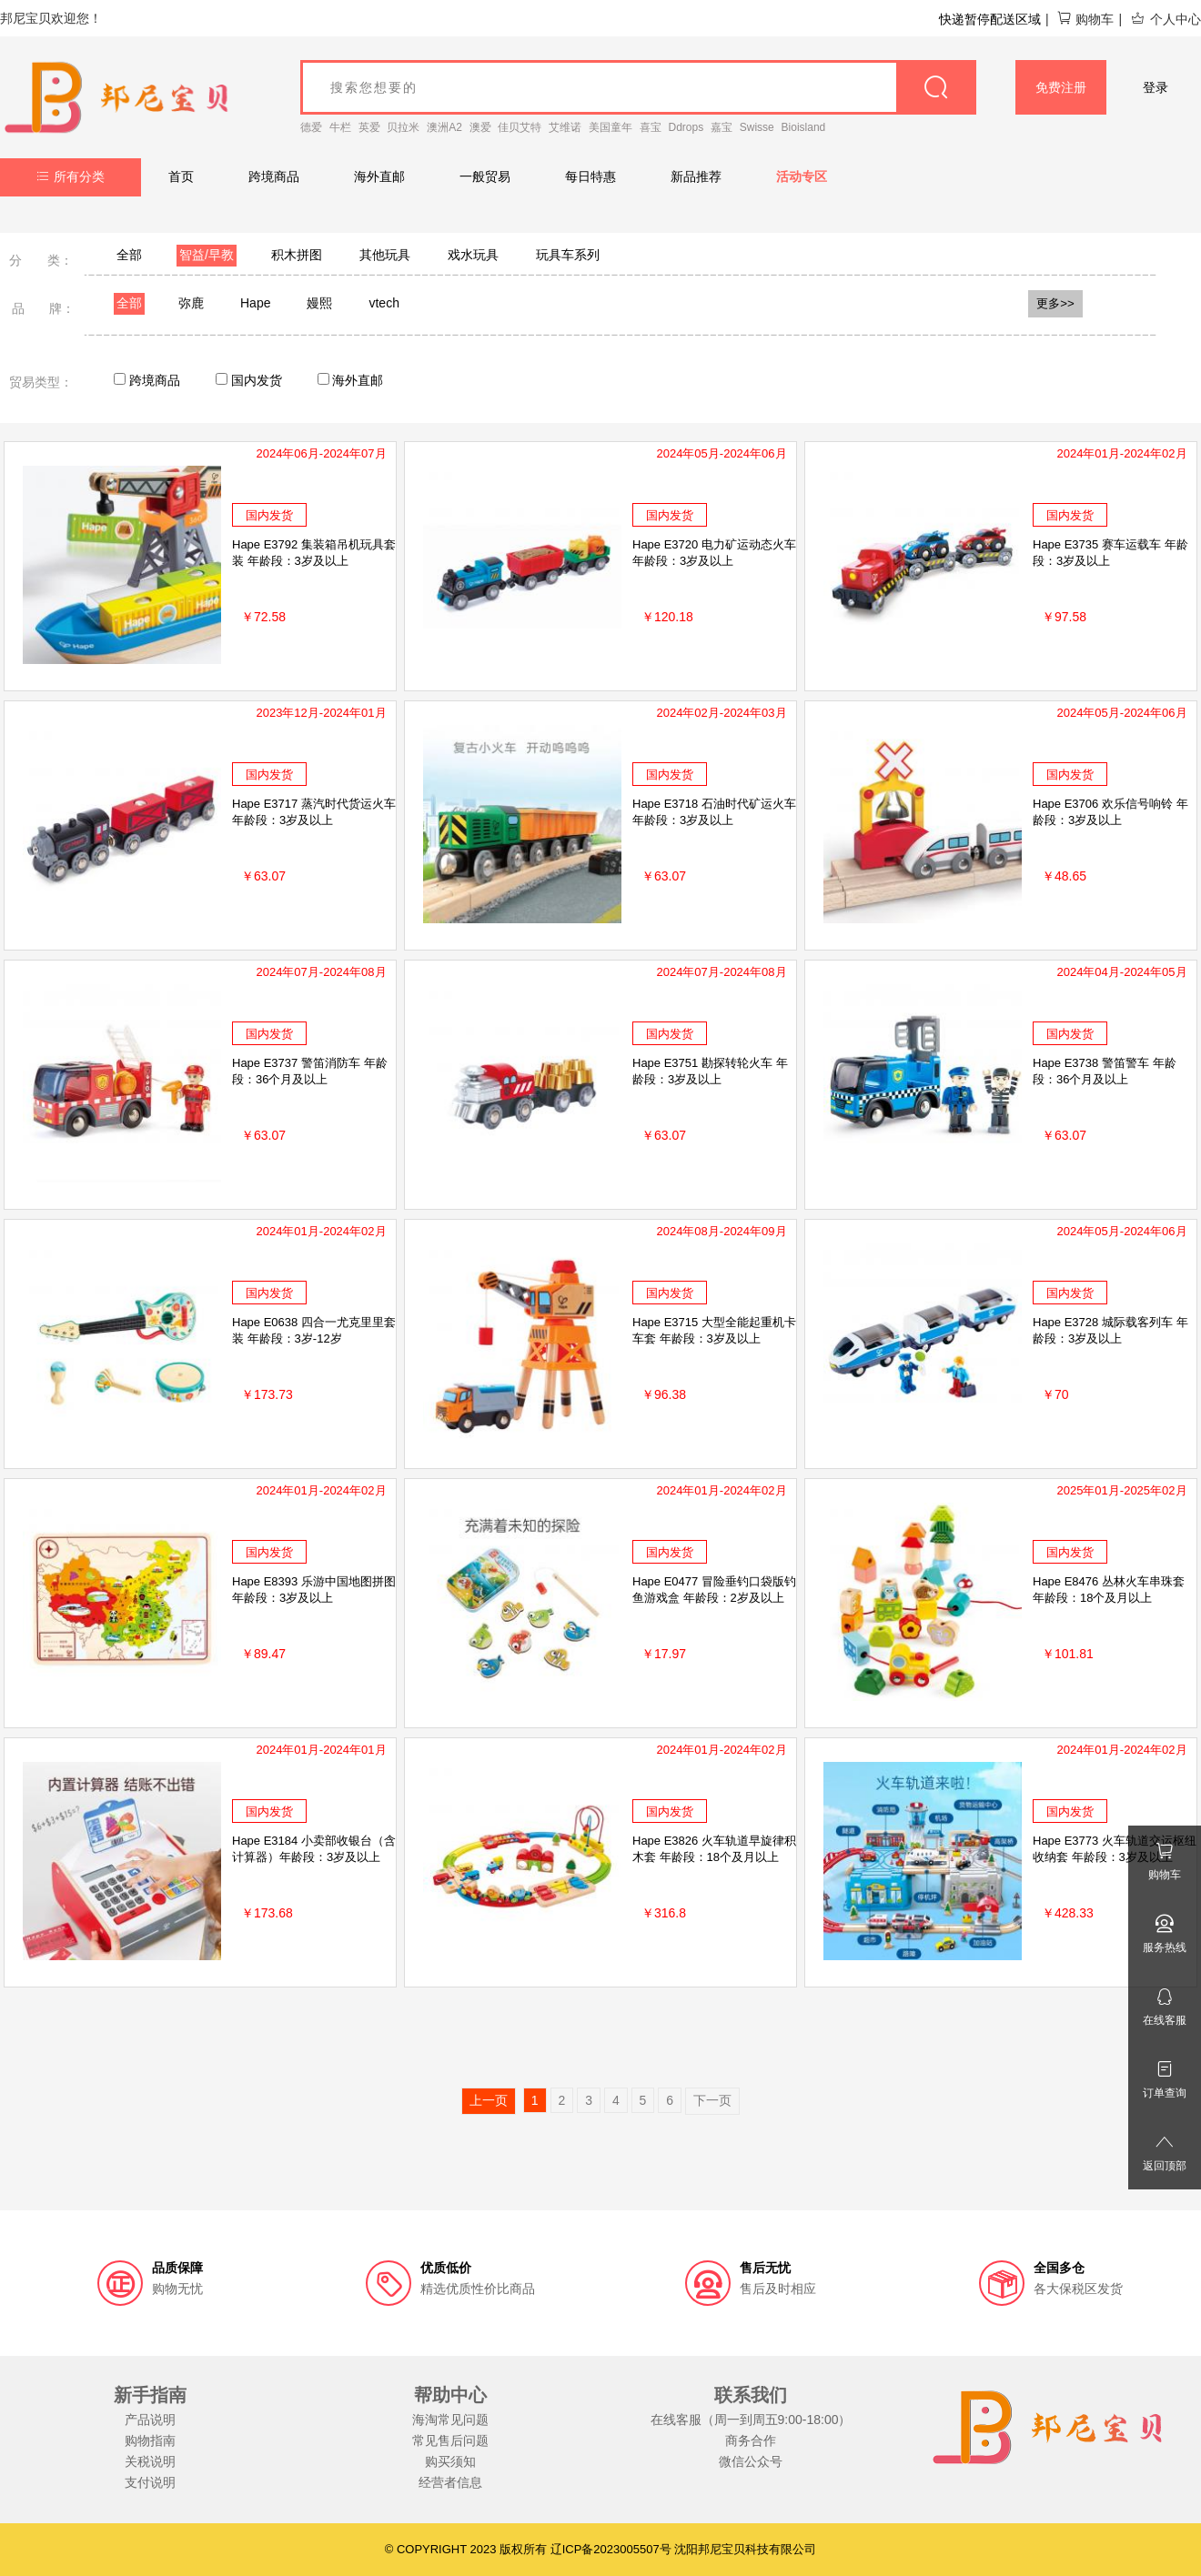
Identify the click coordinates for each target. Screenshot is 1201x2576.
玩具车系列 (568, 254)
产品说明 (150, 2419)
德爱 (311, 127)
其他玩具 (384, 254)
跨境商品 (273, 176)
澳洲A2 (444, 127)
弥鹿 (191, 303)
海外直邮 (379, 176)
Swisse (757, 127)
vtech (383, 303)
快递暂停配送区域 (990, 19)
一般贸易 (484, 176)
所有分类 (70, 176)
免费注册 (1060, 87)
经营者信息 (450, 2482)
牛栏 (340, 127)
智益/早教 (206, 254)
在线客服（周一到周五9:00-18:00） (751, 2419)
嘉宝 (721, 127)
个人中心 (1165, 19)
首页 (181, 176)
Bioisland (804, 127)
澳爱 (480, 127)
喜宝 (650, 127)
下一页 (712, 2100)
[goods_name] (638, 87)
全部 (129, 254)
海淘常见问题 (450, 2419)
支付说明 (150, 2482)
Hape (255, 303)
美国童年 (610, 127)
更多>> (1055, 303)
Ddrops (686, 127)
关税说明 (150, 2461)
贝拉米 (403, 127)
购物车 (1085, 19)
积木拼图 (296, 254)
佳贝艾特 (519, 127)
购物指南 (150, 2440)
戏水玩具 (473, 254)
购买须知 (450, 2461)
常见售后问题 (450, 2440)
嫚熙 (319, 303)
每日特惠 (590, 176)
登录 (1155, 87)
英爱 (369, 127)
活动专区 (801, 176)
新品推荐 (696, 176)
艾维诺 (565, 127)
